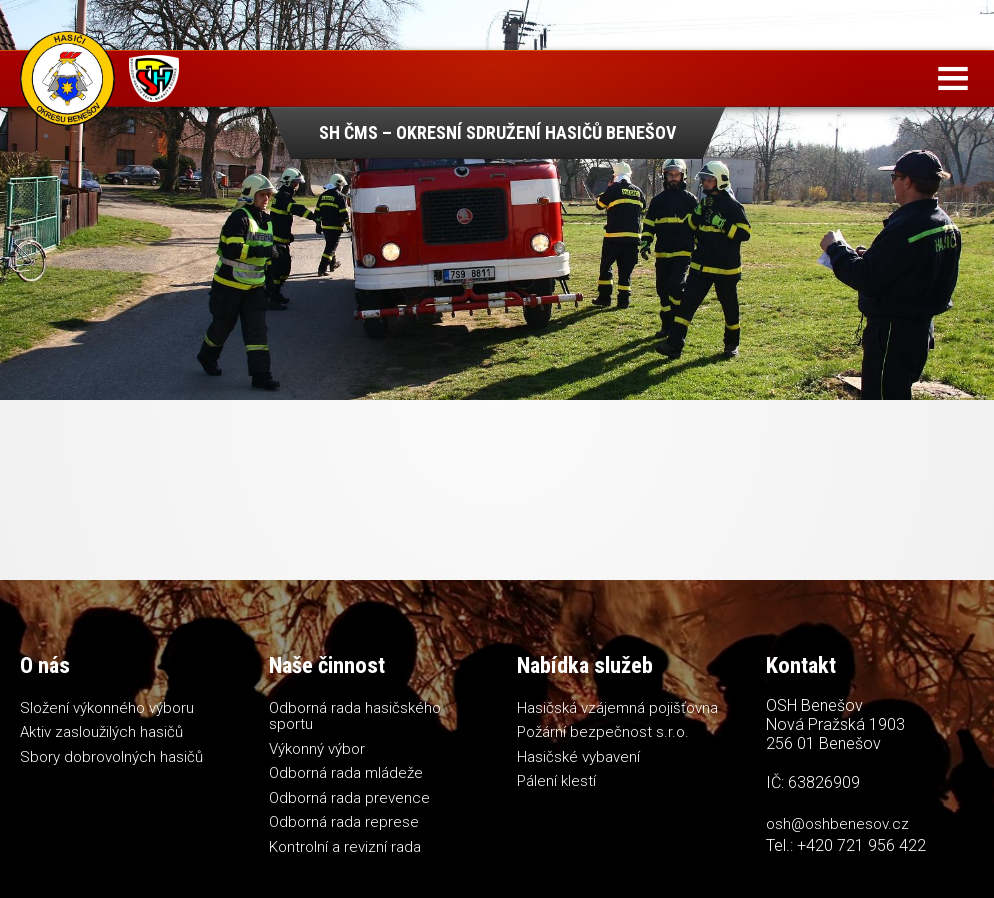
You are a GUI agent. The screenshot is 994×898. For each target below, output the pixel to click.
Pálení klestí (556, 781)
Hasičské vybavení (578, 757)
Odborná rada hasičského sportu (355, 716)
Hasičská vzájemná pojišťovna (617, 708)
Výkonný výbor (317, 749)
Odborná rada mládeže (346, 773)
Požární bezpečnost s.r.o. (603, 732)
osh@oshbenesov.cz (837, 824)
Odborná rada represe (344, 822)
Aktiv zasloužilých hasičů (101, 732)
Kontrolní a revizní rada (345, 847)
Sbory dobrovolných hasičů (111, 757)
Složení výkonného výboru (107, 708)
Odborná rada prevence (349, 798)
